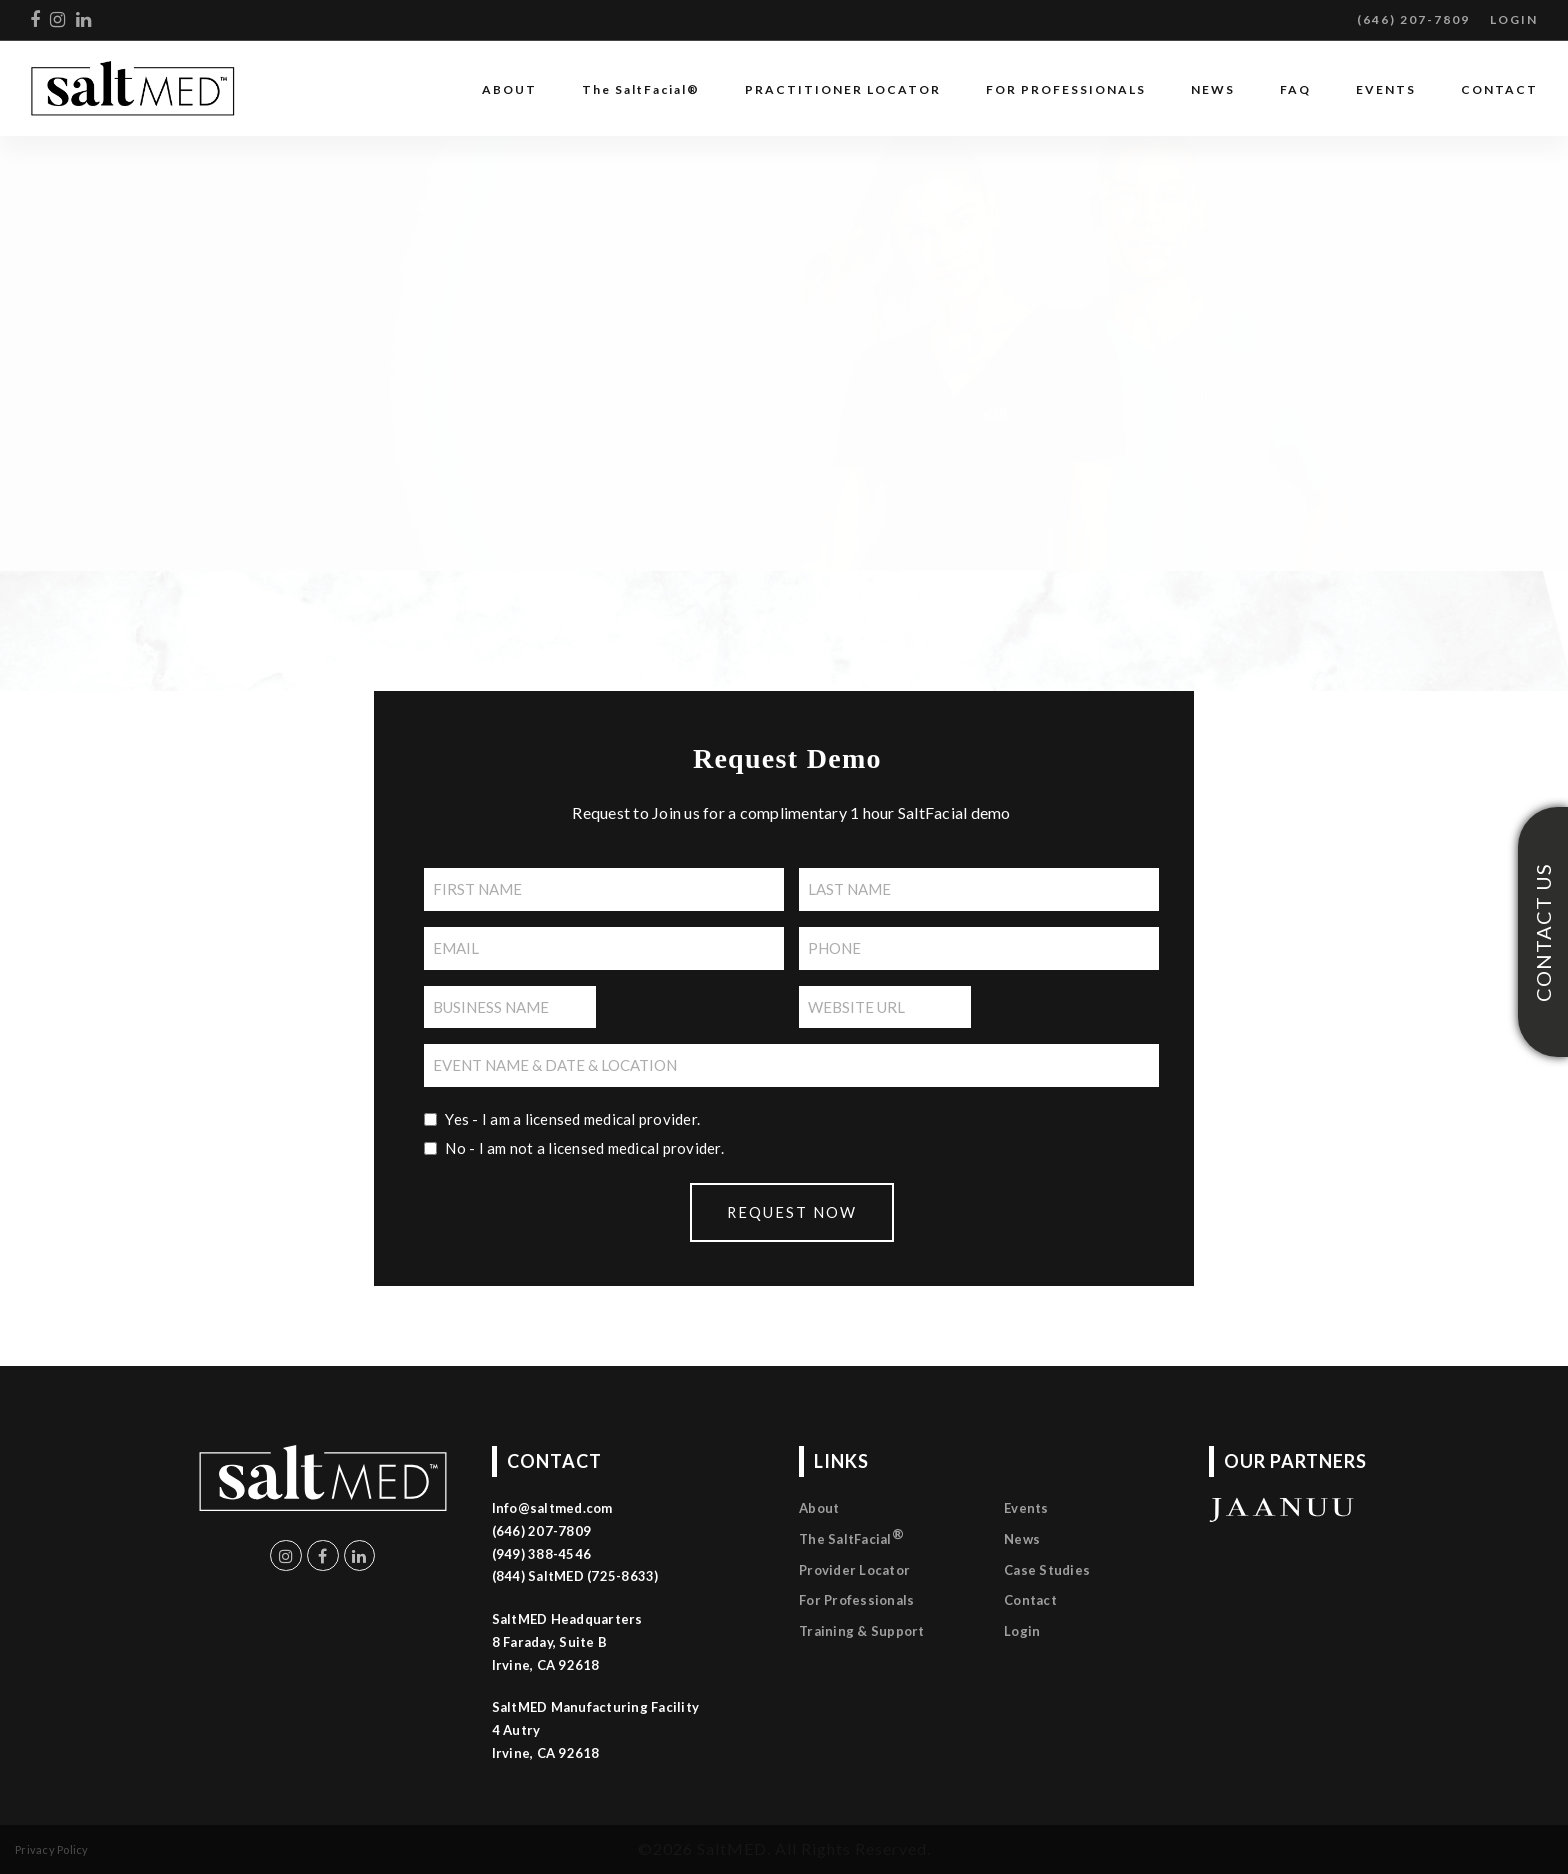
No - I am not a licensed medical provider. (584, 1148)
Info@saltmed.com (552, 1508)
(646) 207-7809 (1413, 19)
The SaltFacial (851, 1536)
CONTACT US (1543, 932)
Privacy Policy (52, 1849)
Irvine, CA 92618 (546, 1753)
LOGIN (1514, 19)
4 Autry (516, 1730)
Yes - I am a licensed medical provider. (572, 1119)
